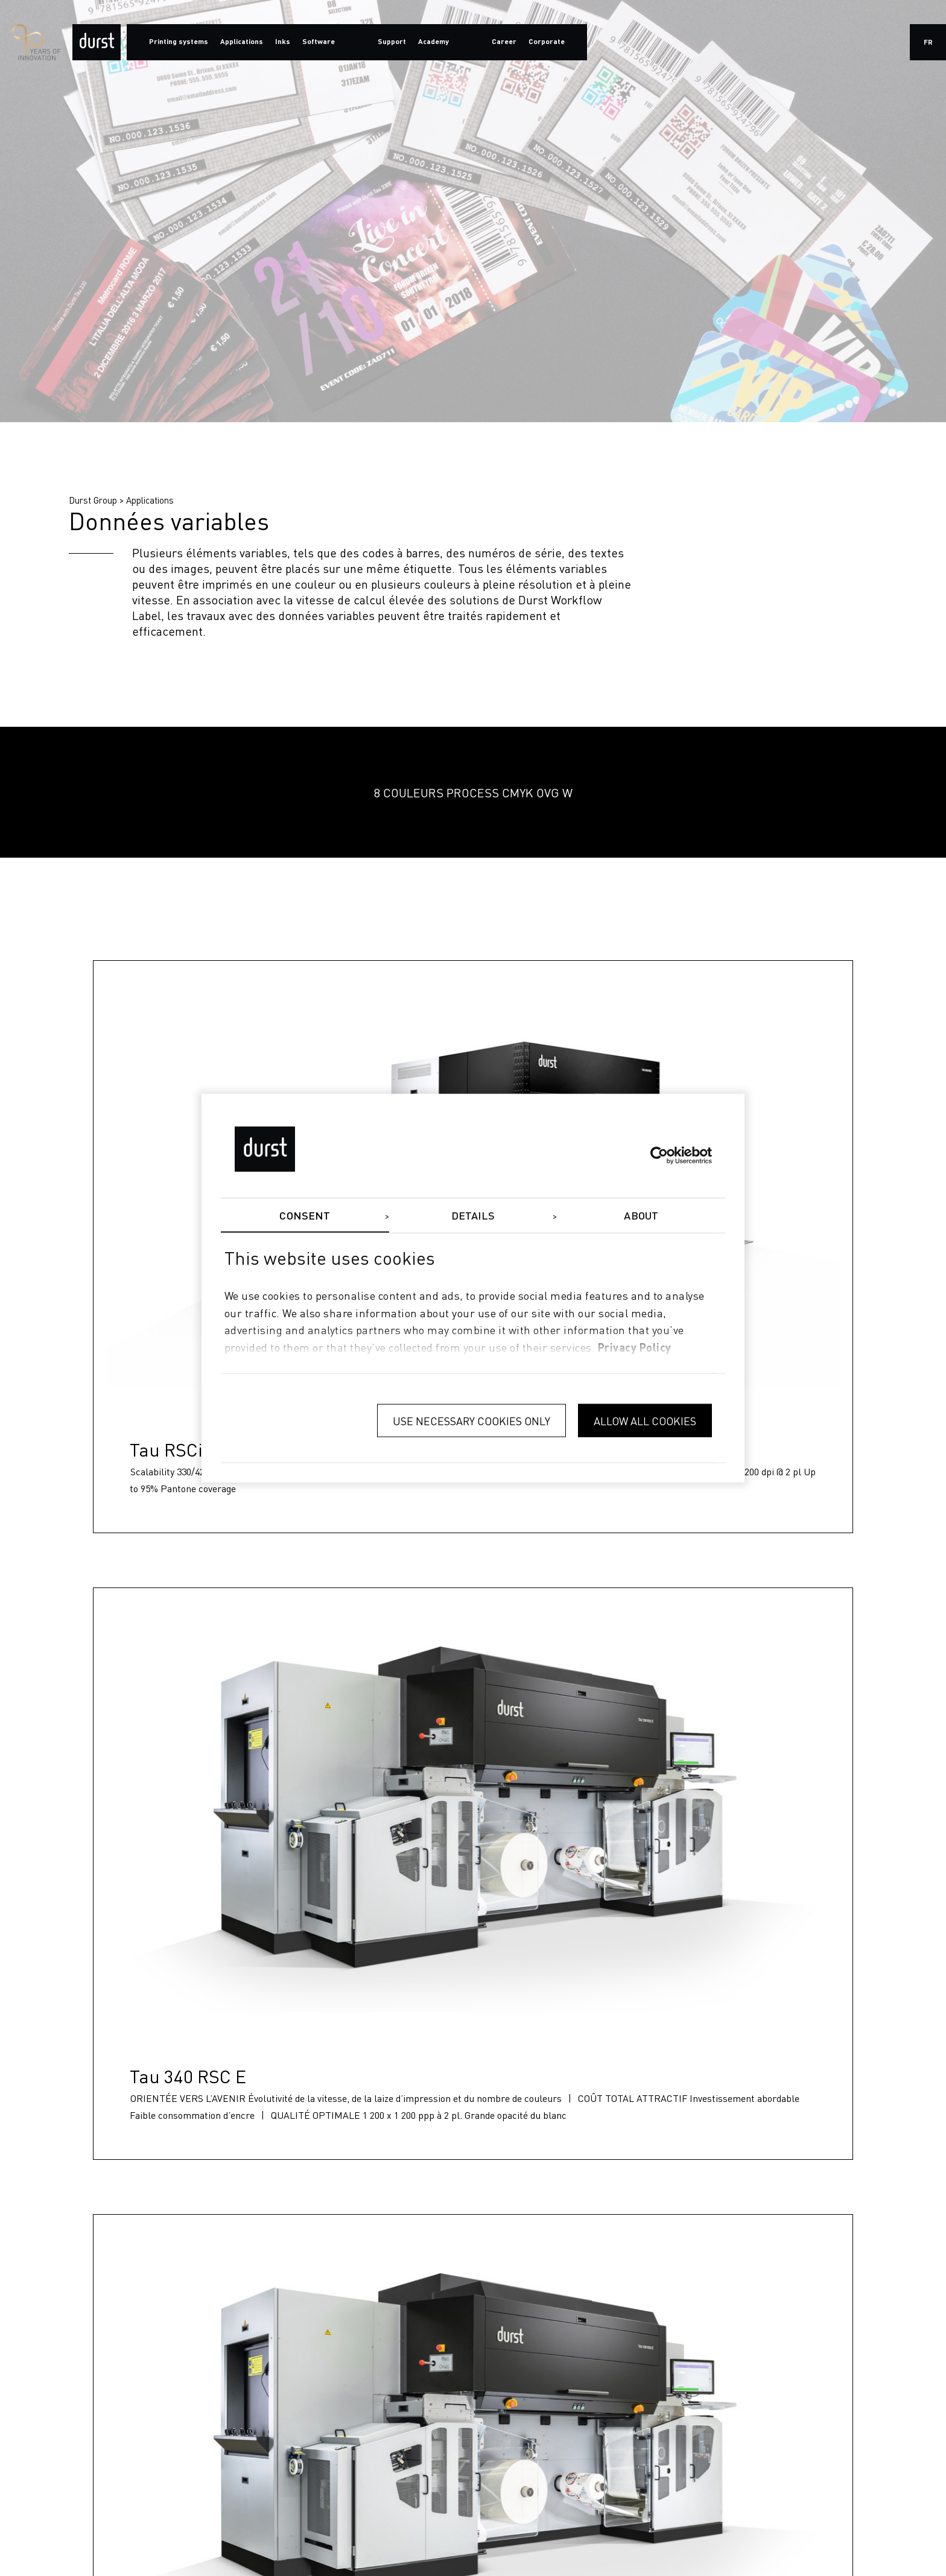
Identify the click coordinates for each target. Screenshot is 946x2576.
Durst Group (93, 500)
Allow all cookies (645, 1420)
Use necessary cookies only (471, 1420)
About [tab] (641, 1215)
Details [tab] (473, 1215)
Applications (150, 500)
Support (392, 42)
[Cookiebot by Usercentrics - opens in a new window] (659, 1155)
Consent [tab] (304, 1215)
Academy (433, 42)
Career (504, 42)
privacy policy (634, 1348)
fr (928, 42)
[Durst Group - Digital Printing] (96, 42)
